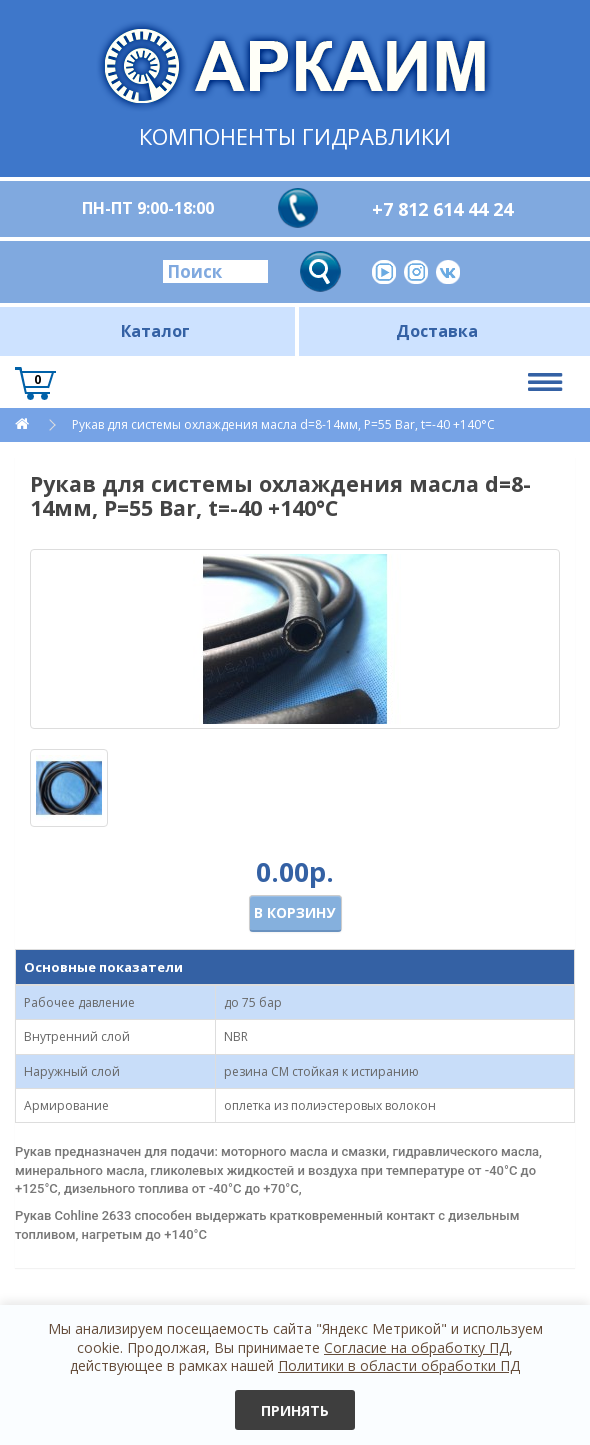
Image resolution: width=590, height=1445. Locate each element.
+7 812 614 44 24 (442, 209)
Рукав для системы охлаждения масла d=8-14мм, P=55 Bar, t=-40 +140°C (283, 424)
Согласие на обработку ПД (416, 1347)
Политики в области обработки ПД (399, 1365)
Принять (295, 1410)
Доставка (437, 331)
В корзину (294, 912)
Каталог (155, 331)
